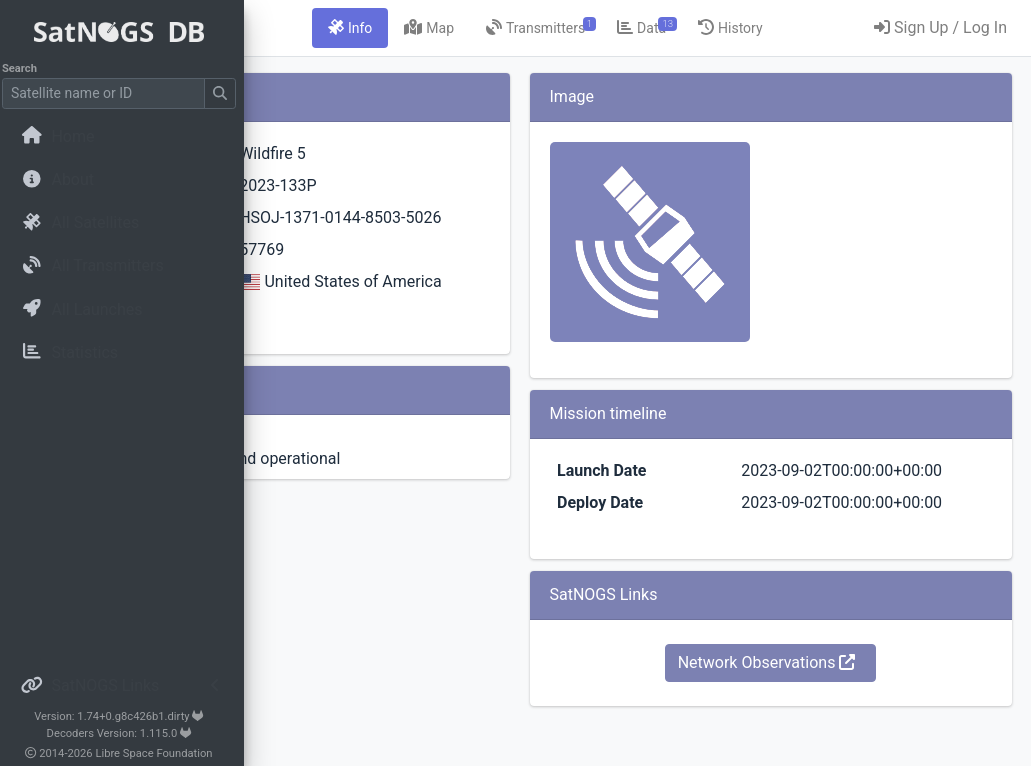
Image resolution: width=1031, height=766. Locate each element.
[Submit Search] (226, 93)
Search (25, 68)
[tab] (521, 28)
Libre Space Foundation (160, 753)
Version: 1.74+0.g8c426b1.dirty (124, 716)
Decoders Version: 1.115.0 (125, 733)
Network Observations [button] (829, 710)
